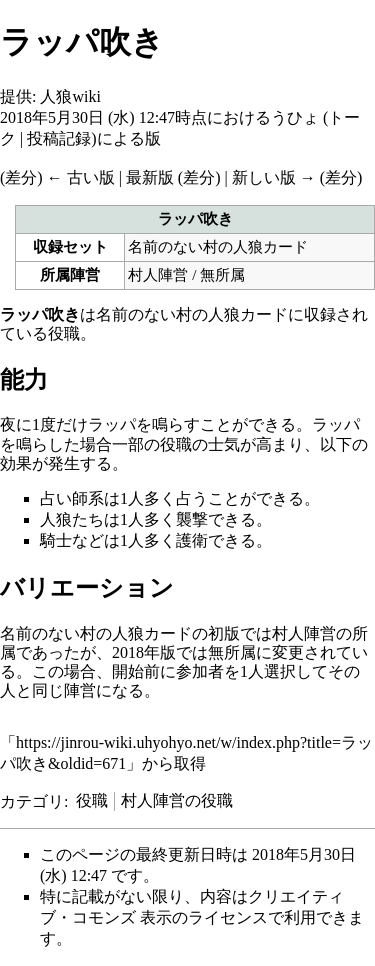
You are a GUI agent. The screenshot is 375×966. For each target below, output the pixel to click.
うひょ (295, 117)
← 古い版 (81, 177)
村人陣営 (158, 274)
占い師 (64, 498)
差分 (21, 177)
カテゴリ (32, 800)
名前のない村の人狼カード (218, 246)
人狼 (56, 519)
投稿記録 (59, 138)
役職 (92, 800)
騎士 (56, 540)
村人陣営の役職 (177, 800)
